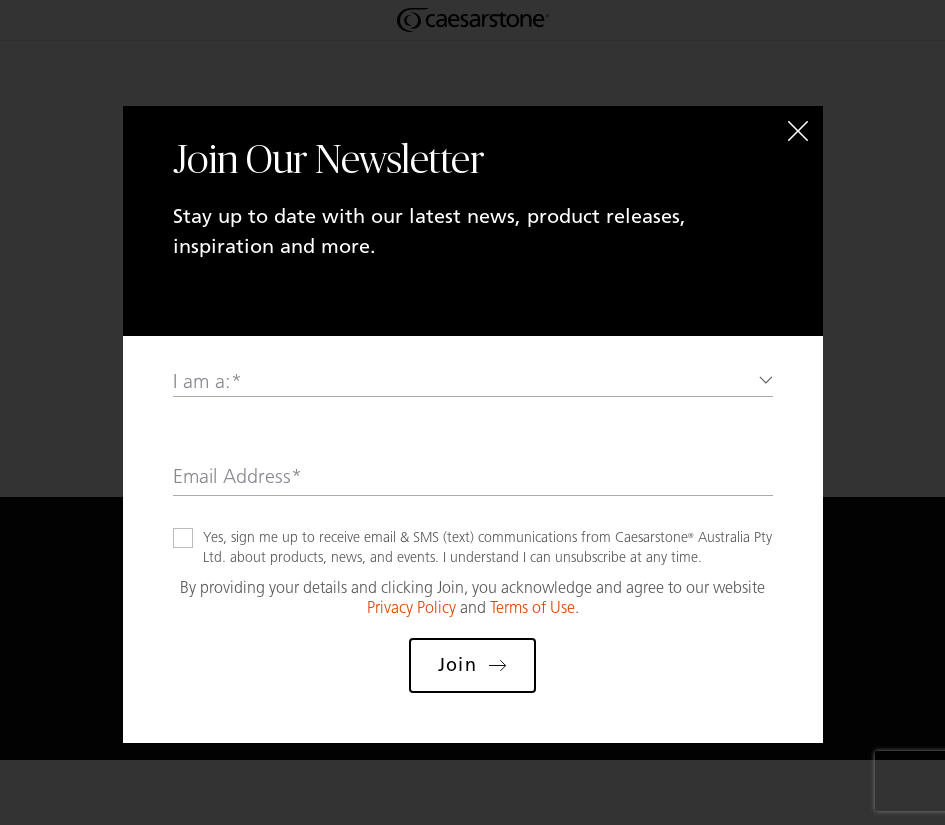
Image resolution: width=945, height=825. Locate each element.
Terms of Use (532, 607)
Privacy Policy (411, 607)
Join (472, 665)
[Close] (798, 131)
